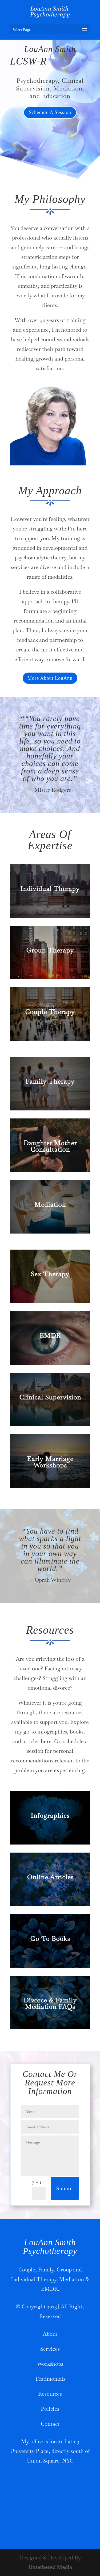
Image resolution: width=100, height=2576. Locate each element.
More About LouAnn (50, 678)
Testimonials (50, 2378)
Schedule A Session (50, 112)
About (50, 2333)
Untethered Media (50, 2567)
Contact (50, 2423)
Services (50, 2348)
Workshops (50, 2363)
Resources (50, 2393)
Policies (50, 2408)
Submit (64, 2188)
